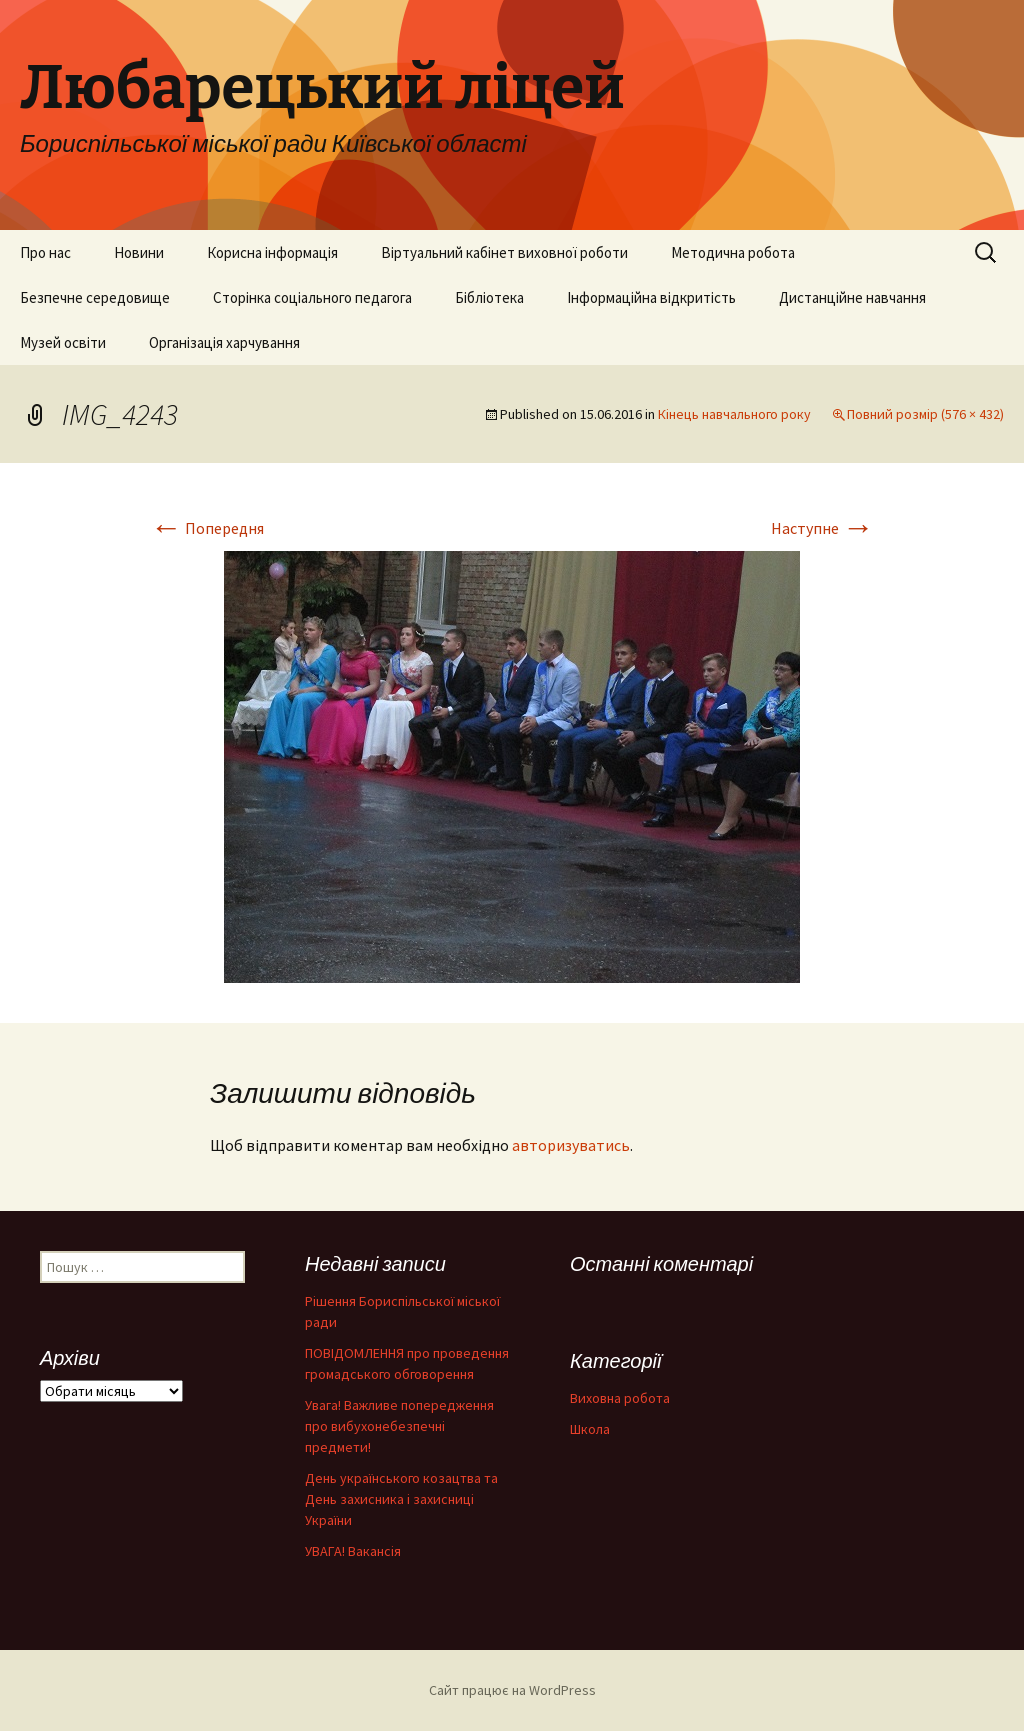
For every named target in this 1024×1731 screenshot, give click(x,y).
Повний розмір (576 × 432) (925, 414)
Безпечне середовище (95, 297)
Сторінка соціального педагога (312, 297)
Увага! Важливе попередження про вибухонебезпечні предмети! (399, 1426)
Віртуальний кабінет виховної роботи (504, 252)
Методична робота (733, 252)
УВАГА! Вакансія (353, 1551)
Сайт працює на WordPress (512, 1690)
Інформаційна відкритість (651, 297)
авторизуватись (571, 1145)
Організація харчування (224, 342)
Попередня (207, 528)
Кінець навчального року (734, 414)
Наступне (822, 528)
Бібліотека (489, 297)
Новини (139, 252)
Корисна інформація (272, 252)
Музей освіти (63, 342)
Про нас (45, 252)
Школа (590, 1429)
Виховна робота (620, 1398)
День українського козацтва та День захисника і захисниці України (401, 1499)
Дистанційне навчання (852, 297)
